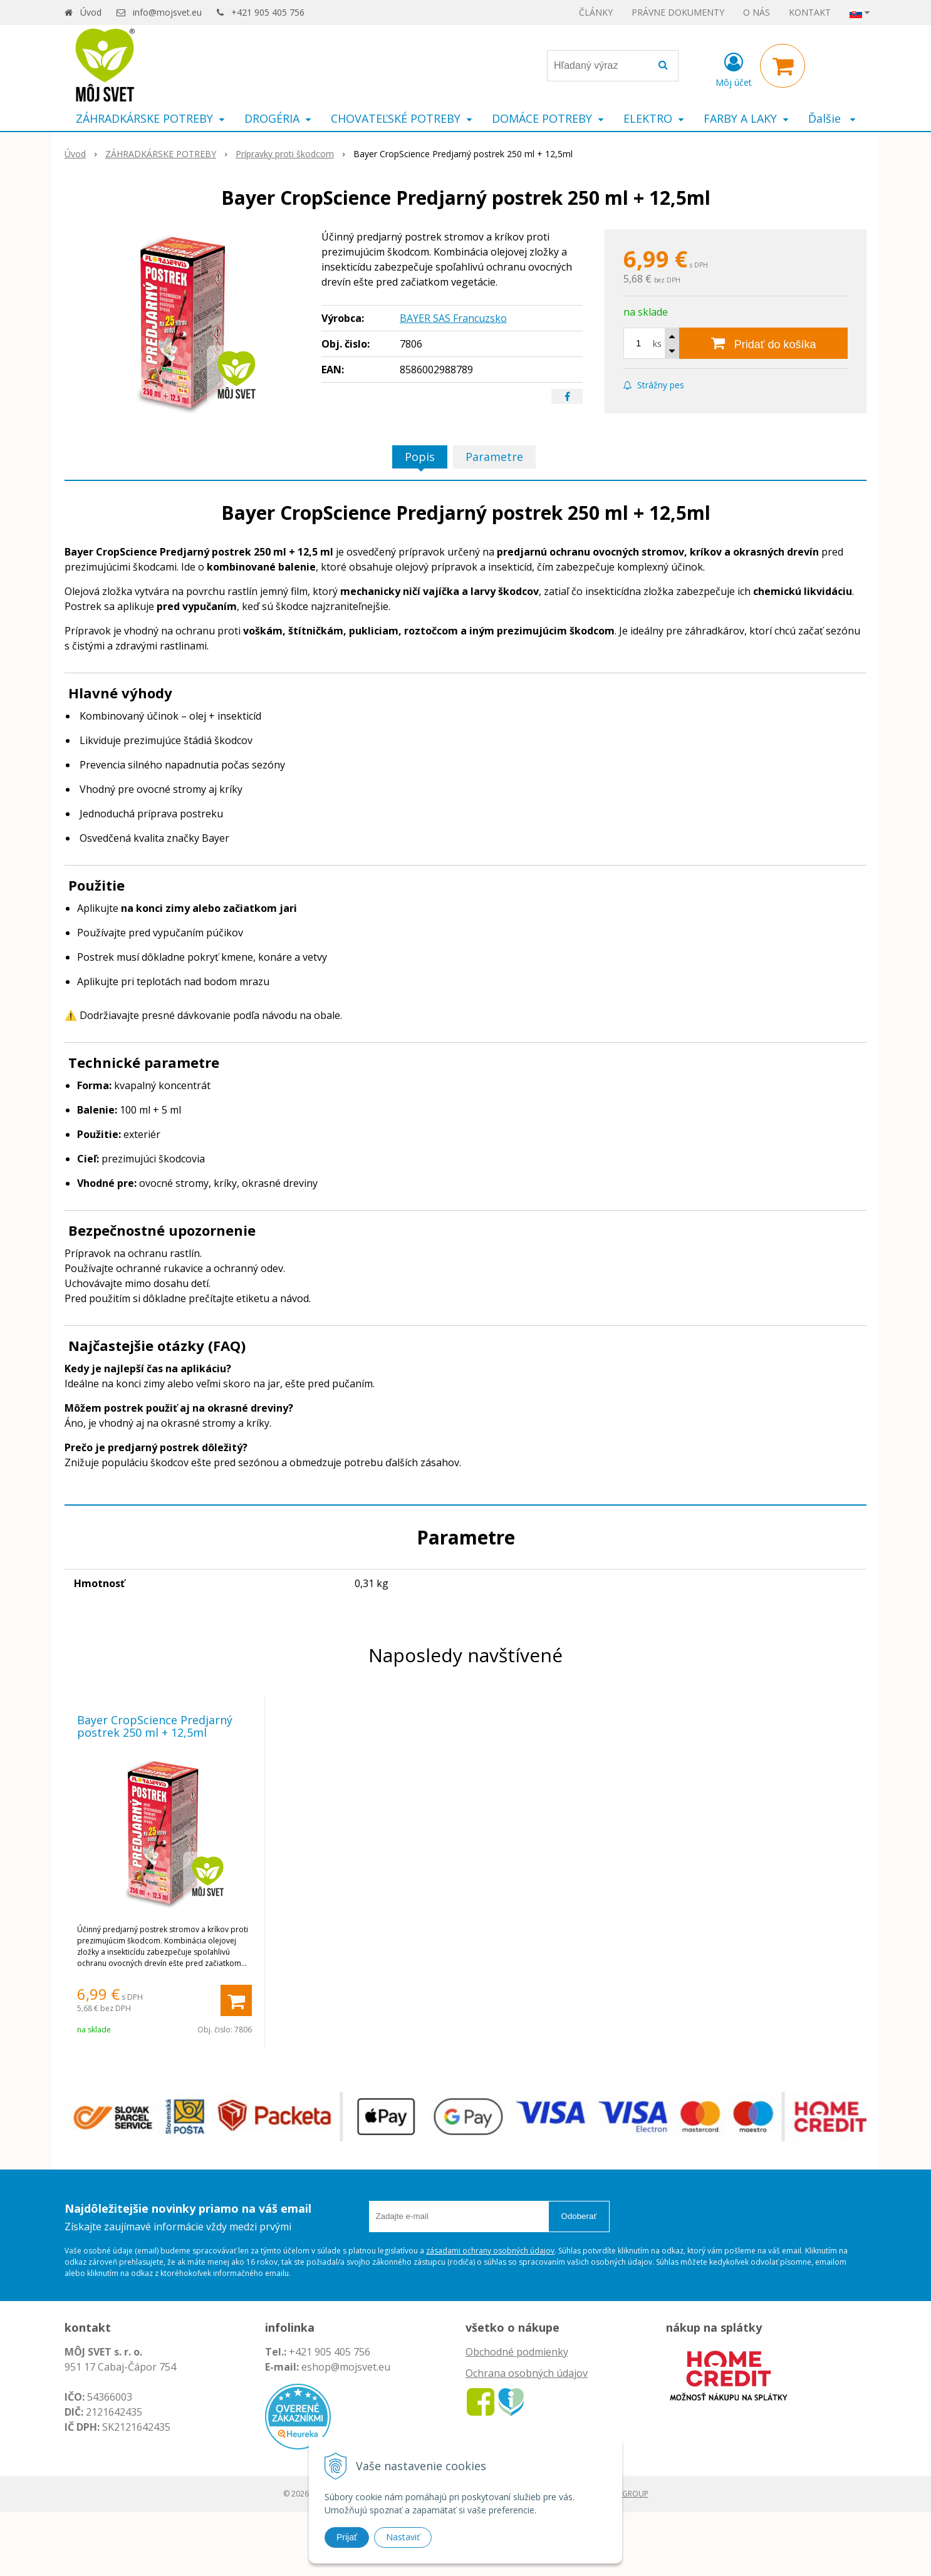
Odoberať (579, 2216)
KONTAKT (810, 12)
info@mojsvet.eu (167, 12)
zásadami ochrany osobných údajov (490, 2250)
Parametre (494, 456)
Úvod (90, 12)
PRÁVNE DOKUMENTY (678, 12)
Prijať (346, 2537)
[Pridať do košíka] (763, 343)
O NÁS (756, 12)
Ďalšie (831, 118)
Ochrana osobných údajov (527, 2373)
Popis (420, 456)
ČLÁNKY (596, 12)
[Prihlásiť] (733, 68)
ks (657, 343)
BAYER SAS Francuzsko (453, 318)
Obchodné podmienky (517, 2352)
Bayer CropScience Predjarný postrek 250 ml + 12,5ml (154, 1726)
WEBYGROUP (625, 2493)
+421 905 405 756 (267, 12)
